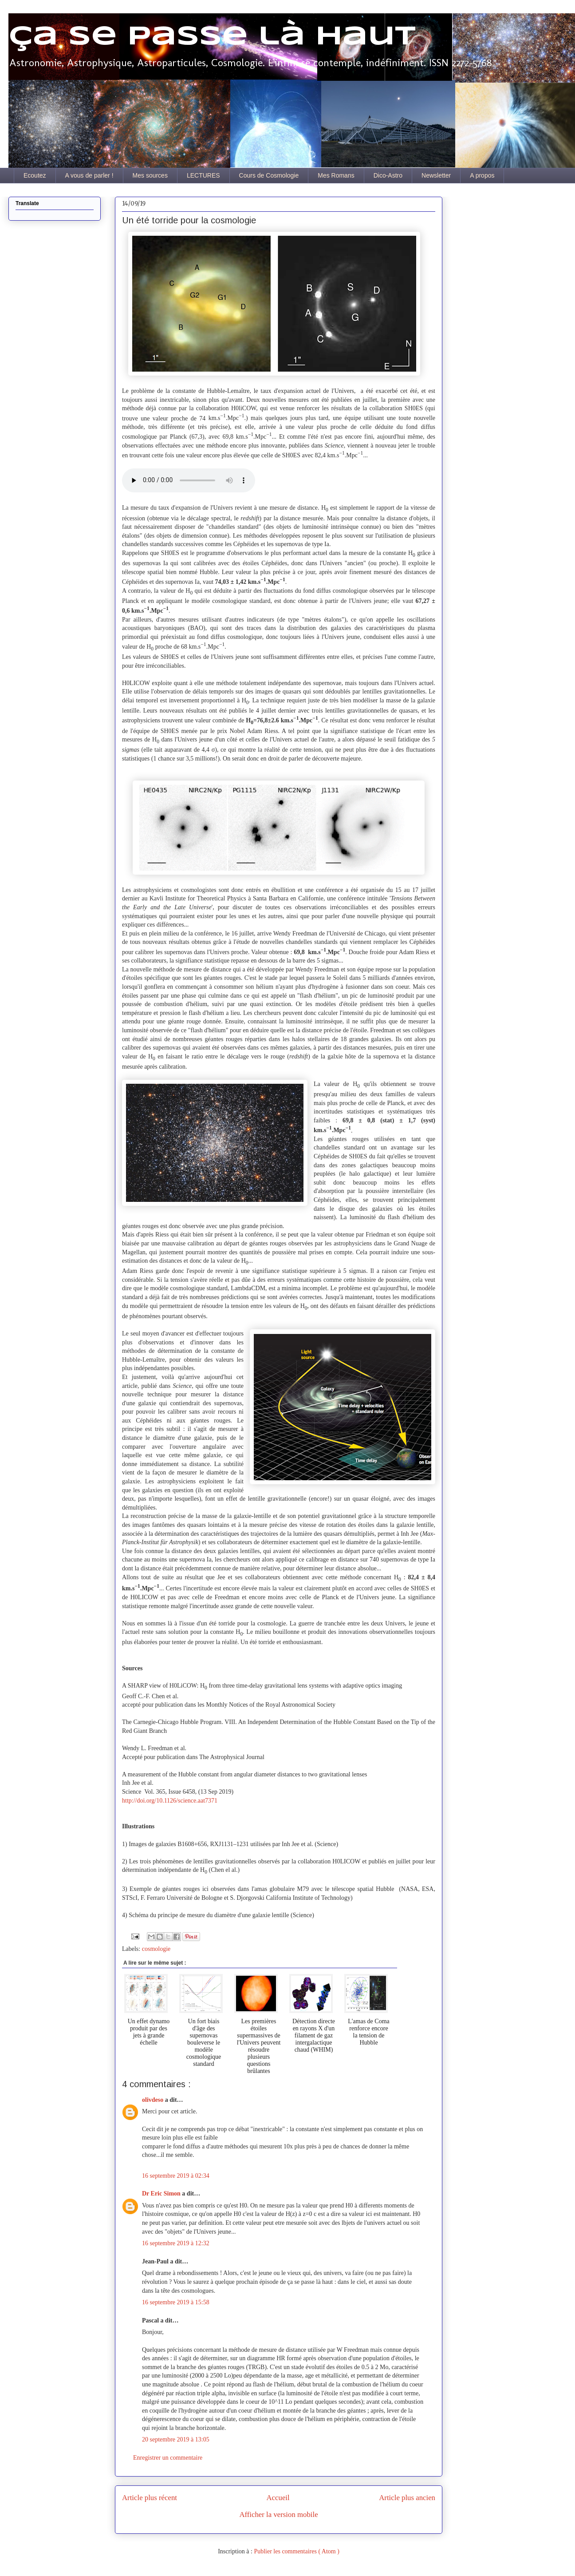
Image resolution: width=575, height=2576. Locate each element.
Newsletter (436, 175)
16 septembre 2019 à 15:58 (175, 2302)
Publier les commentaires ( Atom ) (296, 2551)
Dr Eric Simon (162, 2193)
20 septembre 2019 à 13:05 (175, 2439)
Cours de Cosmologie (269, 175)
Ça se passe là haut (212, 37)
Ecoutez (35, 175)
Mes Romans (336, 175)
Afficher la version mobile (278, 2514)
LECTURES (203, 175)
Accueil (278, 2497)
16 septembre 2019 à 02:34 (175, 2175)
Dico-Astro (388, 175)
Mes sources (150, 175)
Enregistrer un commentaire (167, 2457)
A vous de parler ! (89, 175)
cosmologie (156, 1949)
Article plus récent (149, 2497)
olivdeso (153, 2099)
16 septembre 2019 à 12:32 (175, 2243)
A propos (482, 175)
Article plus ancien (407, 2497)
